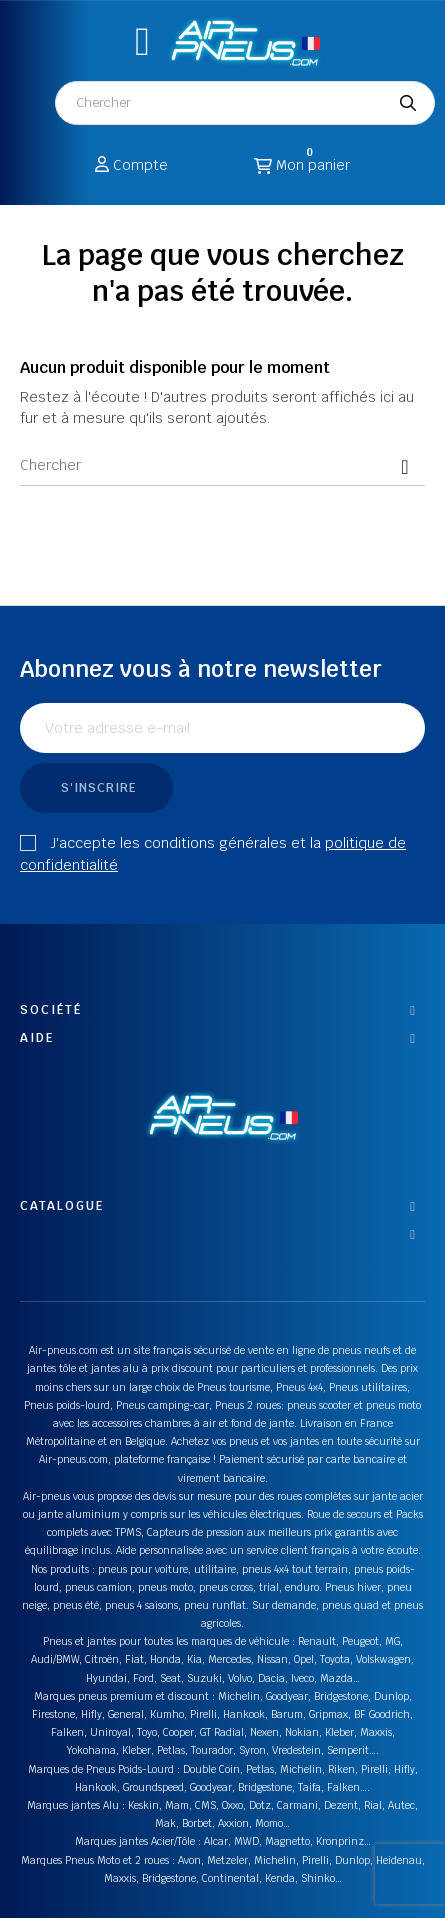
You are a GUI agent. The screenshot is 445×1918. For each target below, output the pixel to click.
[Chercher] (222, 466)
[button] (142, 41)
